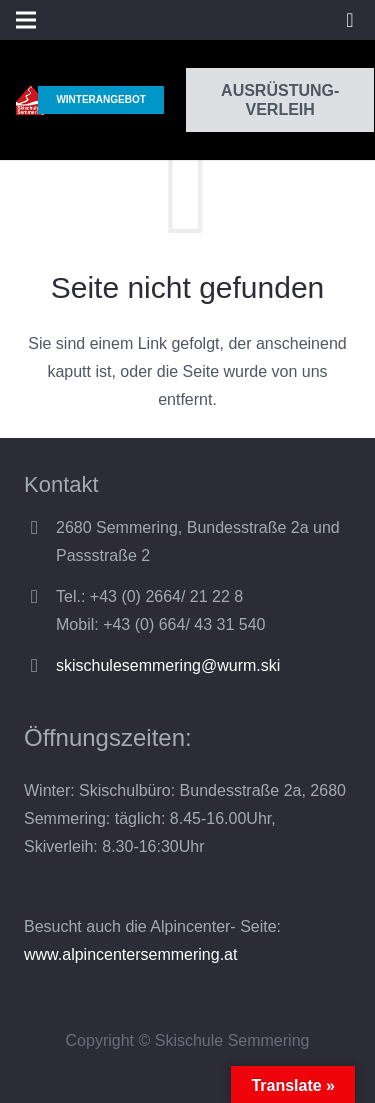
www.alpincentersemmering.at (130, 954)
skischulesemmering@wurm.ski (168, 665)
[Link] (30, 100)
